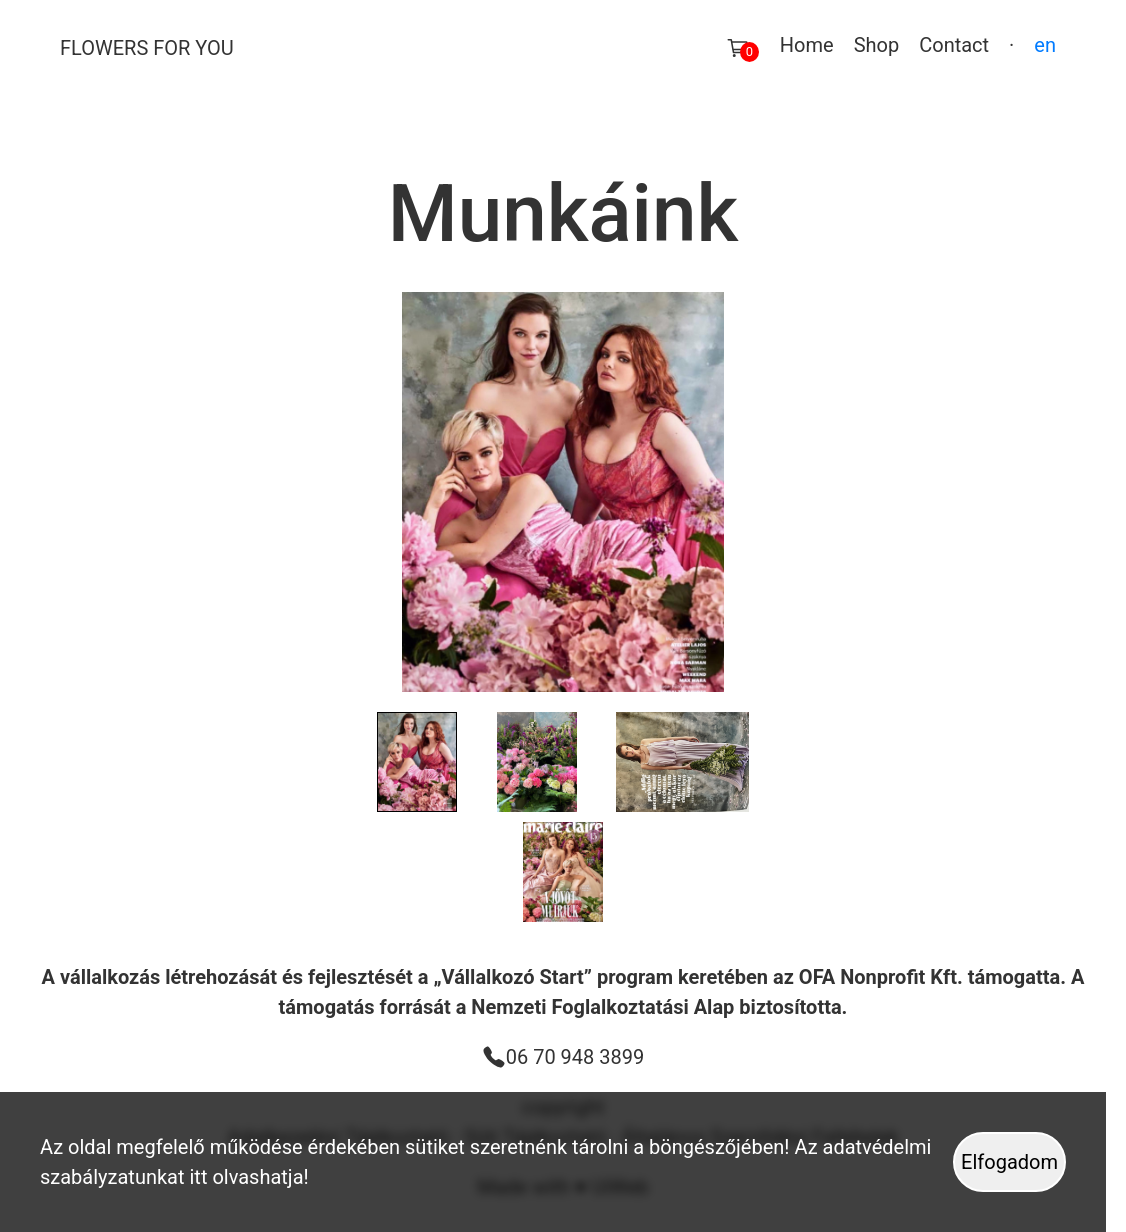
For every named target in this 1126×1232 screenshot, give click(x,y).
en (1045, 45)
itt (199, 1177)
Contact (954, 45)
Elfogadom (1009, 1162)
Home (807, 45)
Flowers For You (147, 48)
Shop (877, 45)
